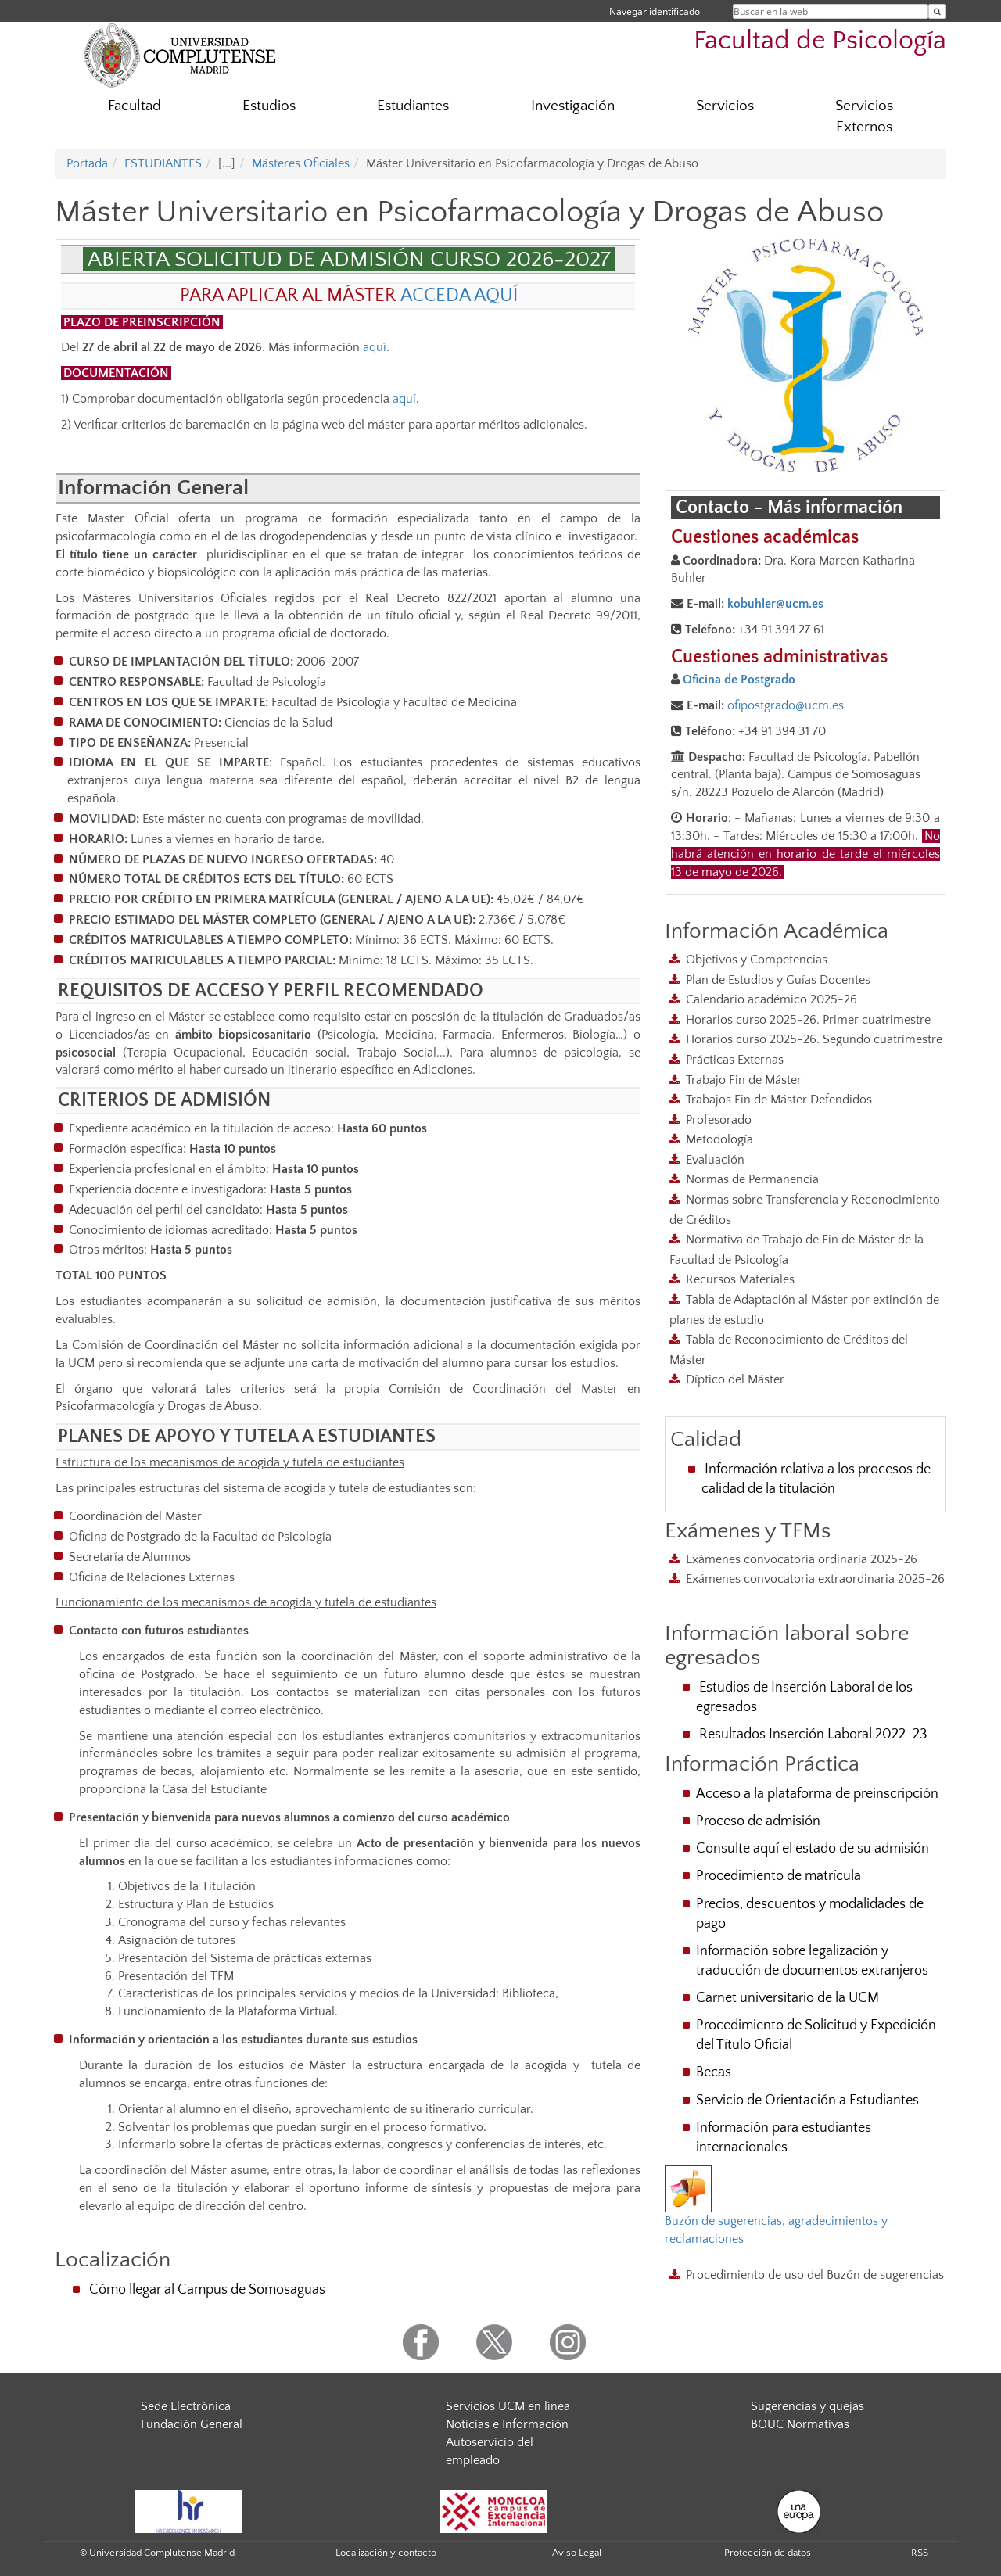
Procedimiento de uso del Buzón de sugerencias (815, 2275)
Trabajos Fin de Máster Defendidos (779, 1099)
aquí (374, 347)
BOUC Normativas (800, 2424)
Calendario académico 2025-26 (771, 999)
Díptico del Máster (735, 1379)
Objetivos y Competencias (756, 960)
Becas (713, 2072)
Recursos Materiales (740, 1279)
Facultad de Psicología (820, 41)
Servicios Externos (864, 116)
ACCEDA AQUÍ (459, 295)
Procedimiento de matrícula (778, 1876)
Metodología (719, 1139)
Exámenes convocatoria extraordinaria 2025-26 (815, 1579)
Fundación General (191, 2424)
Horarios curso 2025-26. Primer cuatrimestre (808, 1020)
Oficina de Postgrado (739, 680)
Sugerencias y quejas (807, 2406)
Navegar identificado (654, 11)
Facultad (134, 106)
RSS (919, 2552)
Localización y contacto (385, 2552)
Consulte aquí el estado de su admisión (812, 1849)
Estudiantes (413, 106)
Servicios (725, 106)
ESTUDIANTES (163, 163)
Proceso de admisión (758, 1821)
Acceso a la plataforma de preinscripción (817, 1794)
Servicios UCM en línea (508, 2406)
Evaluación (715, 1160)
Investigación (573, 106)
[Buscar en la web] (937, 11)
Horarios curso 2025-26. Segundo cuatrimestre (814, 1039)
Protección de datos (767, 2552)
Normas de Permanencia (752, 1179)
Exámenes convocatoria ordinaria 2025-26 (801, 1559)
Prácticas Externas (735, 1060)
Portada (87, 163)
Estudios (269, 106)
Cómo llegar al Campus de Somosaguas (207, 2290)
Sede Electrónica (186, 2406)
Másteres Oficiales (301, 163)
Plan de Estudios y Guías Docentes (778, 980)
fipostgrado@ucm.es (789, 705)
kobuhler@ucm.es (775, 604)
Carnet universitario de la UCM (787, 1998)
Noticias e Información (507, 2424)
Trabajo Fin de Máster (744, 1080)
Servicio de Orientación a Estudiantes (807, 2100)
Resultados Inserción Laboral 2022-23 (813, 1734)
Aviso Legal (576, 2552)
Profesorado (719, 1120)
